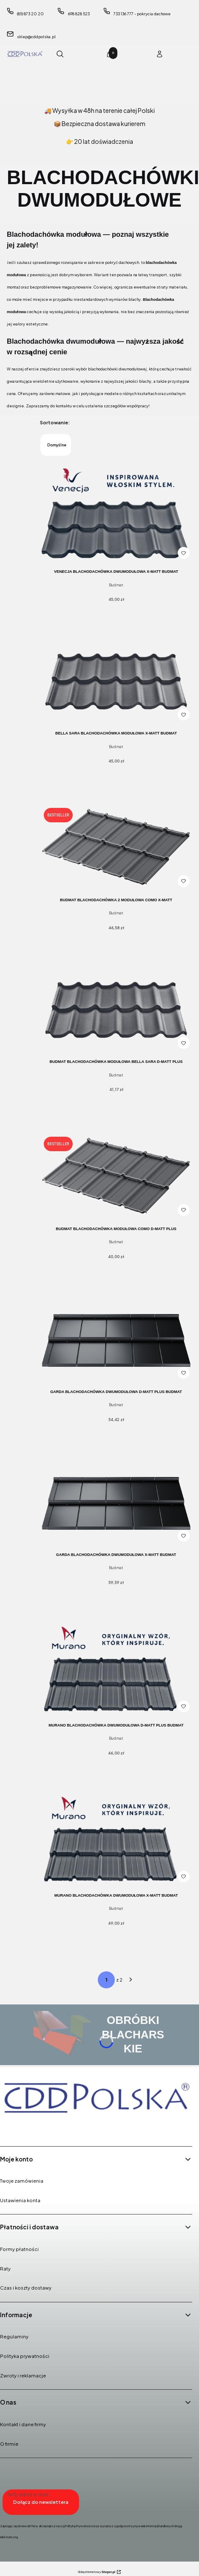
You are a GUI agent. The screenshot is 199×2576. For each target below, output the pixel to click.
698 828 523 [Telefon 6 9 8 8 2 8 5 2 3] (79, 13)
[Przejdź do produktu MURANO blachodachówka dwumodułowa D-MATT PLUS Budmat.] (116, 1670)
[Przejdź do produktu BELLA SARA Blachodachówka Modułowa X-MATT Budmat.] (116, 683)
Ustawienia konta (20, 2200)
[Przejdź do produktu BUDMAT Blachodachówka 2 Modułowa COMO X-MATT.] (116, 846)
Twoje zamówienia (21, 2181)
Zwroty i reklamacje (23, 2375)
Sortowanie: (55, 422)
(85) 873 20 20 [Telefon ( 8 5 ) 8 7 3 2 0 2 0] (30, 13)
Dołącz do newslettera (40, 2502)
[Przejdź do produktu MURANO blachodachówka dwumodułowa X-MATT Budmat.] (116, 1841)
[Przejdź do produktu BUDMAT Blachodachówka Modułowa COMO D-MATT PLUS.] (116, 1175)
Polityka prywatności (24, 2356)
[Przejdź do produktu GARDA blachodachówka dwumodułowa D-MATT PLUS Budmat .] (116, 1340)
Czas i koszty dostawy (25, 2287)
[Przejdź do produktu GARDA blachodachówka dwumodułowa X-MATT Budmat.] (116, 1503)
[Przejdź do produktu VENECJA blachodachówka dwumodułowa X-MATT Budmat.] (116, 513)
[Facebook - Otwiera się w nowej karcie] (8, 2128)
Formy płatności (19, 2249)
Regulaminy (14, 2336)
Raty (5, 2268)
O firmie (9, 2444)
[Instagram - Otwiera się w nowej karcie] (30, 2128)
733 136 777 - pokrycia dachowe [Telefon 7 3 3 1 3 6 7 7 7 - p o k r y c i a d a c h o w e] (142, 13)
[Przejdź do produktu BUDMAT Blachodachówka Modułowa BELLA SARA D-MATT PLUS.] (116, 1011)
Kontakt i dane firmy (23, 2424)
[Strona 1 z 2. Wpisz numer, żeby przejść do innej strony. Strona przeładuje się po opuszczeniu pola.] (106, 1979)
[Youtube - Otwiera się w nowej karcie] (51, 2128)
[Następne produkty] (130, 1979)
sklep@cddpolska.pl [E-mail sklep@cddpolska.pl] (36, 36)
